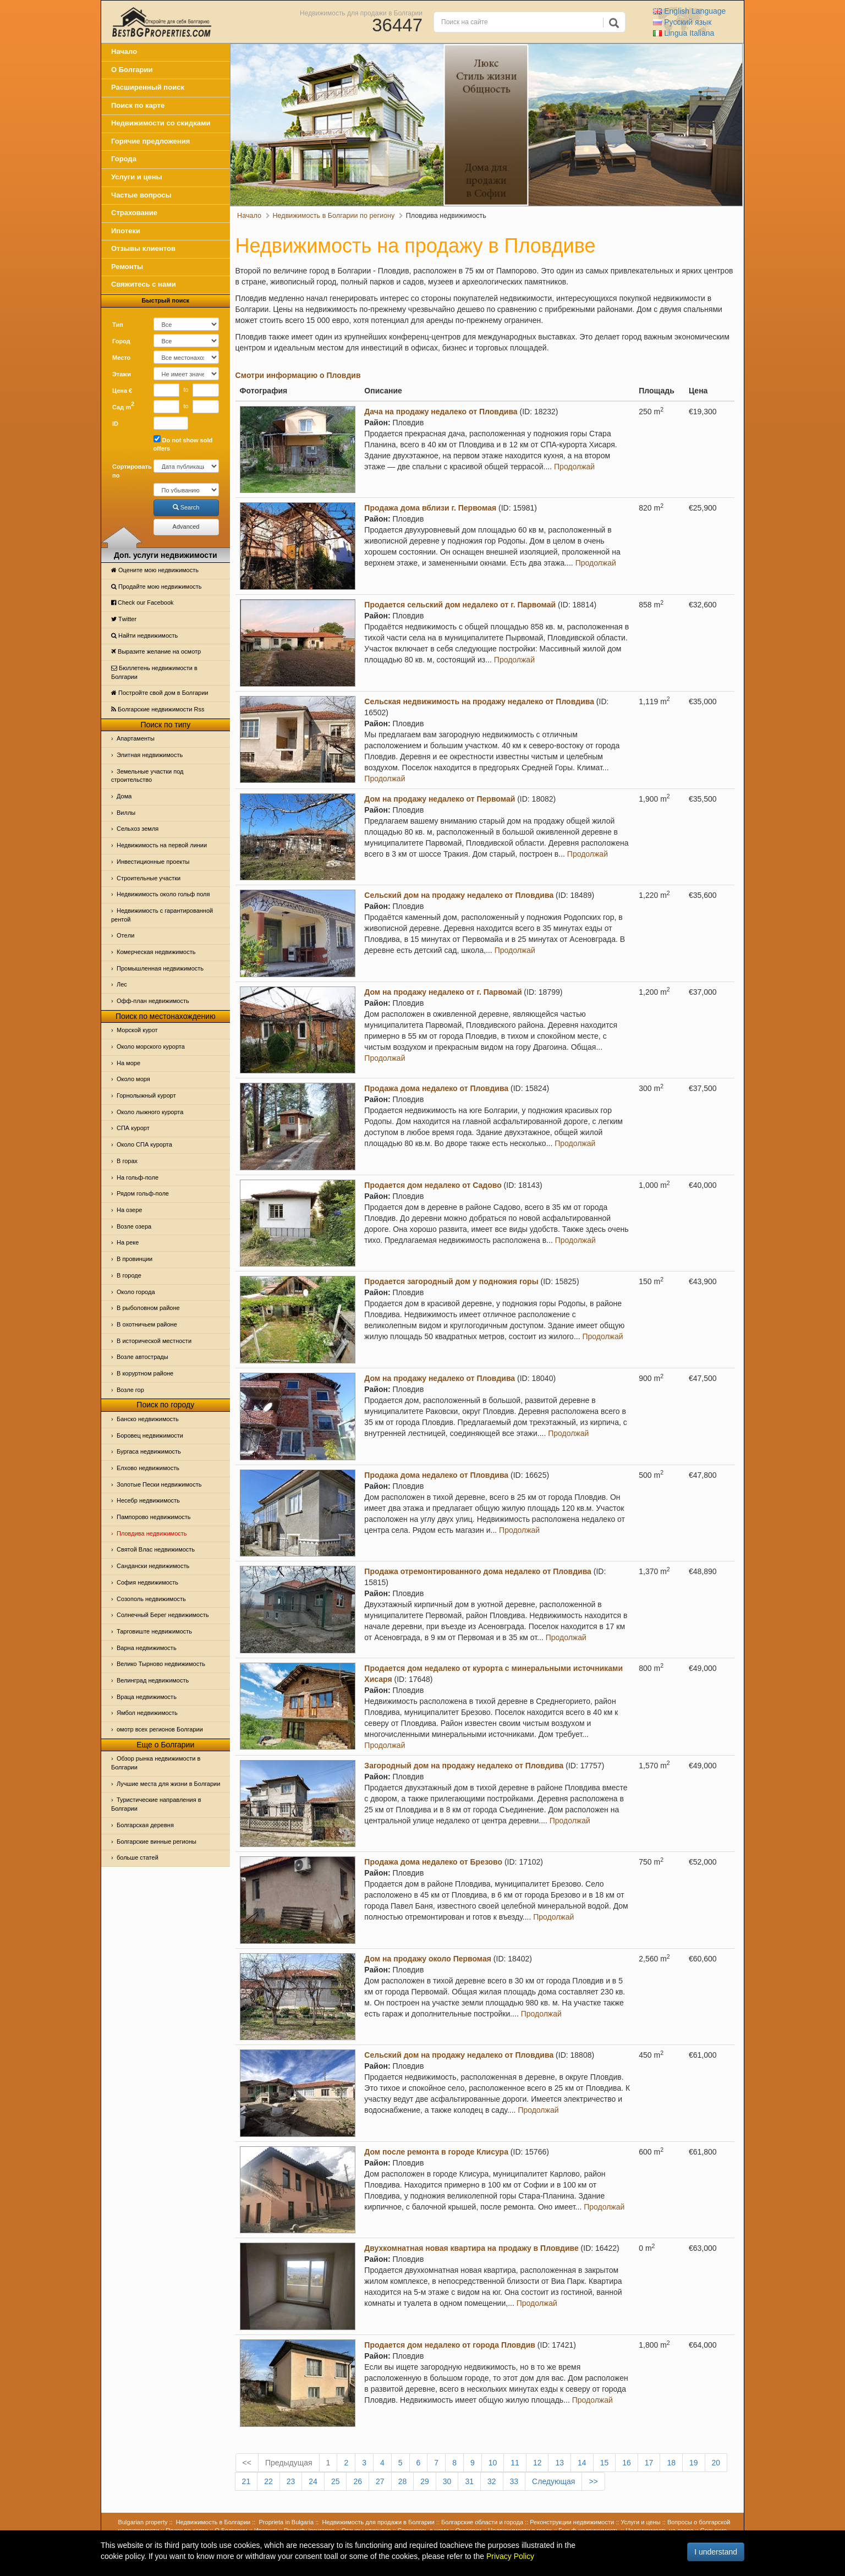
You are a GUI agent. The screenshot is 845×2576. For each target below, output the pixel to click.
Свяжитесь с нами (143, 284)
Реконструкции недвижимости (572, 2522)
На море (128, 1063)
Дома (124, 796)
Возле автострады (142, 1356)
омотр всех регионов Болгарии (160, 1729)
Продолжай (574, 466)
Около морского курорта (151, 1046)
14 (582, 2462)
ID (115, 423)
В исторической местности (154, 1341)
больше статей (137, 1857)
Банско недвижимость (148, 1419)
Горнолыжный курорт (146, 1095)
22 (268, 2481)
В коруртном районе (145, 1373)
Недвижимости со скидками (161, 123)
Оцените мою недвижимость (155, 570)
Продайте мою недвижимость (156, 586)
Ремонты (127, 266)
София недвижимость (147, 1582)
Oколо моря (133, 1079)
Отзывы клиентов (143, 248)
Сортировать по (128, 471)
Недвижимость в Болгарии (213, 2522)
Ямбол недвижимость (147, 1712)
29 (424, 2481)
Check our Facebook (142, 602)
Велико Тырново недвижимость (161, 1663)
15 (604, 2462)
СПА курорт (133, 1128)
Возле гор (130, 1389)
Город (121, 341)
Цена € (122, 390)
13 (559, 2462)
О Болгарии (132, 69)
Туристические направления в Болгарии (156, 1804)
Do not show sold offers (183, 443)
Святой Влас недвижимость (156, 1549)
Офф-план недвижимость (153, 1000)
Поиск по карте (137, 105)
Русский (682, 22)
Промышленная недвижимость (160, 968)
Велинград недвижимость (153, 1680)
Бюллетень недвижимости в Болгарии (154, 672)
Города (123, 159)
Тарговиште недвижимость (154, 1631)
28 (402, 2481)
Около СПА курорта (144, 1144)
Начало (124, 51)
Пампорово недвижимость (154, 1517)
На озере (129, 1210)
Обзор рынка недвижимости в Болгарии (155, 1763)
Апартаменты (136, 738)
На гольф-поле (137, 1177)
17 (649, 2462)
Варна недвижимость (147, 1648)
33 (514, 2481)
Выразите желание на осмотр (156, 651)
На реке (128, 1242)
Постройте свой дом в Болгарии (159, 692)
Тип (117, 324)
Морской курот (137, 1030)
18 (671, 2462)
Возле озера (134, 1226)
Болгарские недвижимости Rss (157, 709)
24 (313, 2481)
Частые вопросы (141, 195)
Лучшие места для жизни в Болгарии (168, 1783)
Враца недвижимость (147, 1696)
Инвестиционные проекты (153, 861)
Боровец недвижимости (150, 1435)
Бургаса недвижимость (149, 1451)
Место (121, 357)
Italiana (683, 33)
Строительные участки (148, 878)
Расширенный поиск (147, 87)
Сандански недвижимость (153, 1566)
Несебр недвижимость (148, 1500)
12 (537, 2462)
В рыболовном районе (148, 1308)
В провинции (134, 1259)
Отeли (125, 935)
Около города (136, 1292)
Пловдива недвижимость (152, 1533)
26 (357, 2481)
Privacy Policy (510, 2556)
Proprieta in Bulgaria (286, 2522)
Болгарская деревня (145, 1825)
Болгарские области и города (482, 2522)
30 (447, 2481)
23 (291, 2481)
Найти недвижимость (144, 635)
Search (186, 507)
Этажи (121, 374)
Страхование (134, 213)
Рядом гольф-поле (143, 1193)
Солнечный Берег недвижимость (162, 1615)
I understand (715, 2551)
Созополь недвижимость (151, 1599)
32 (491, 2481)
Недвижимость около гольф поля (163, 894)
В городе (129, 1275)
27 (380, 2481)
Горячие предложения (150, 141)
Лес (122, 984)
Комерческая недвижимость (156, 952)
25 (335, 2481)
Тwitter (123, 619)
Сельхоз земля (137, 828)
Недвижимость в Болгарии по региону (334, 216)
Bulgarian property (143, 2522)
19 (693, 2462)
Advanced (186, 526)
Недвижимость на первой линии (162, 845)
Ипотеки (125, 231)
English (689, 11)
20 (716, 2462)
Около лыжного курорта (150, 1112)
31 (469, 2481)
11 (515, 2462)
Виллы (126, 812)
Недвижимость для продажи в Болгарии (361, 13)
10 (493, 2462)
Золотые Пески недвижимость (159, 1484)
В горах (127, 1161)
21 (246, 2481)
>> (593, 2481)
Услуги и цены (136, 177)
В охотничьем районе (147, 1324)
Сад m (123, 405)
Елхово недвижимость (148, 1468)
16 (626, 2462)
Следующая (553, 2481)
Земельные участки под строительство (147, 775)
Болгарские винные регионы (156, 1841)
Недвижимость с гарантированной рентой (162, 915)
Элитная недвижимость (150, 755)
